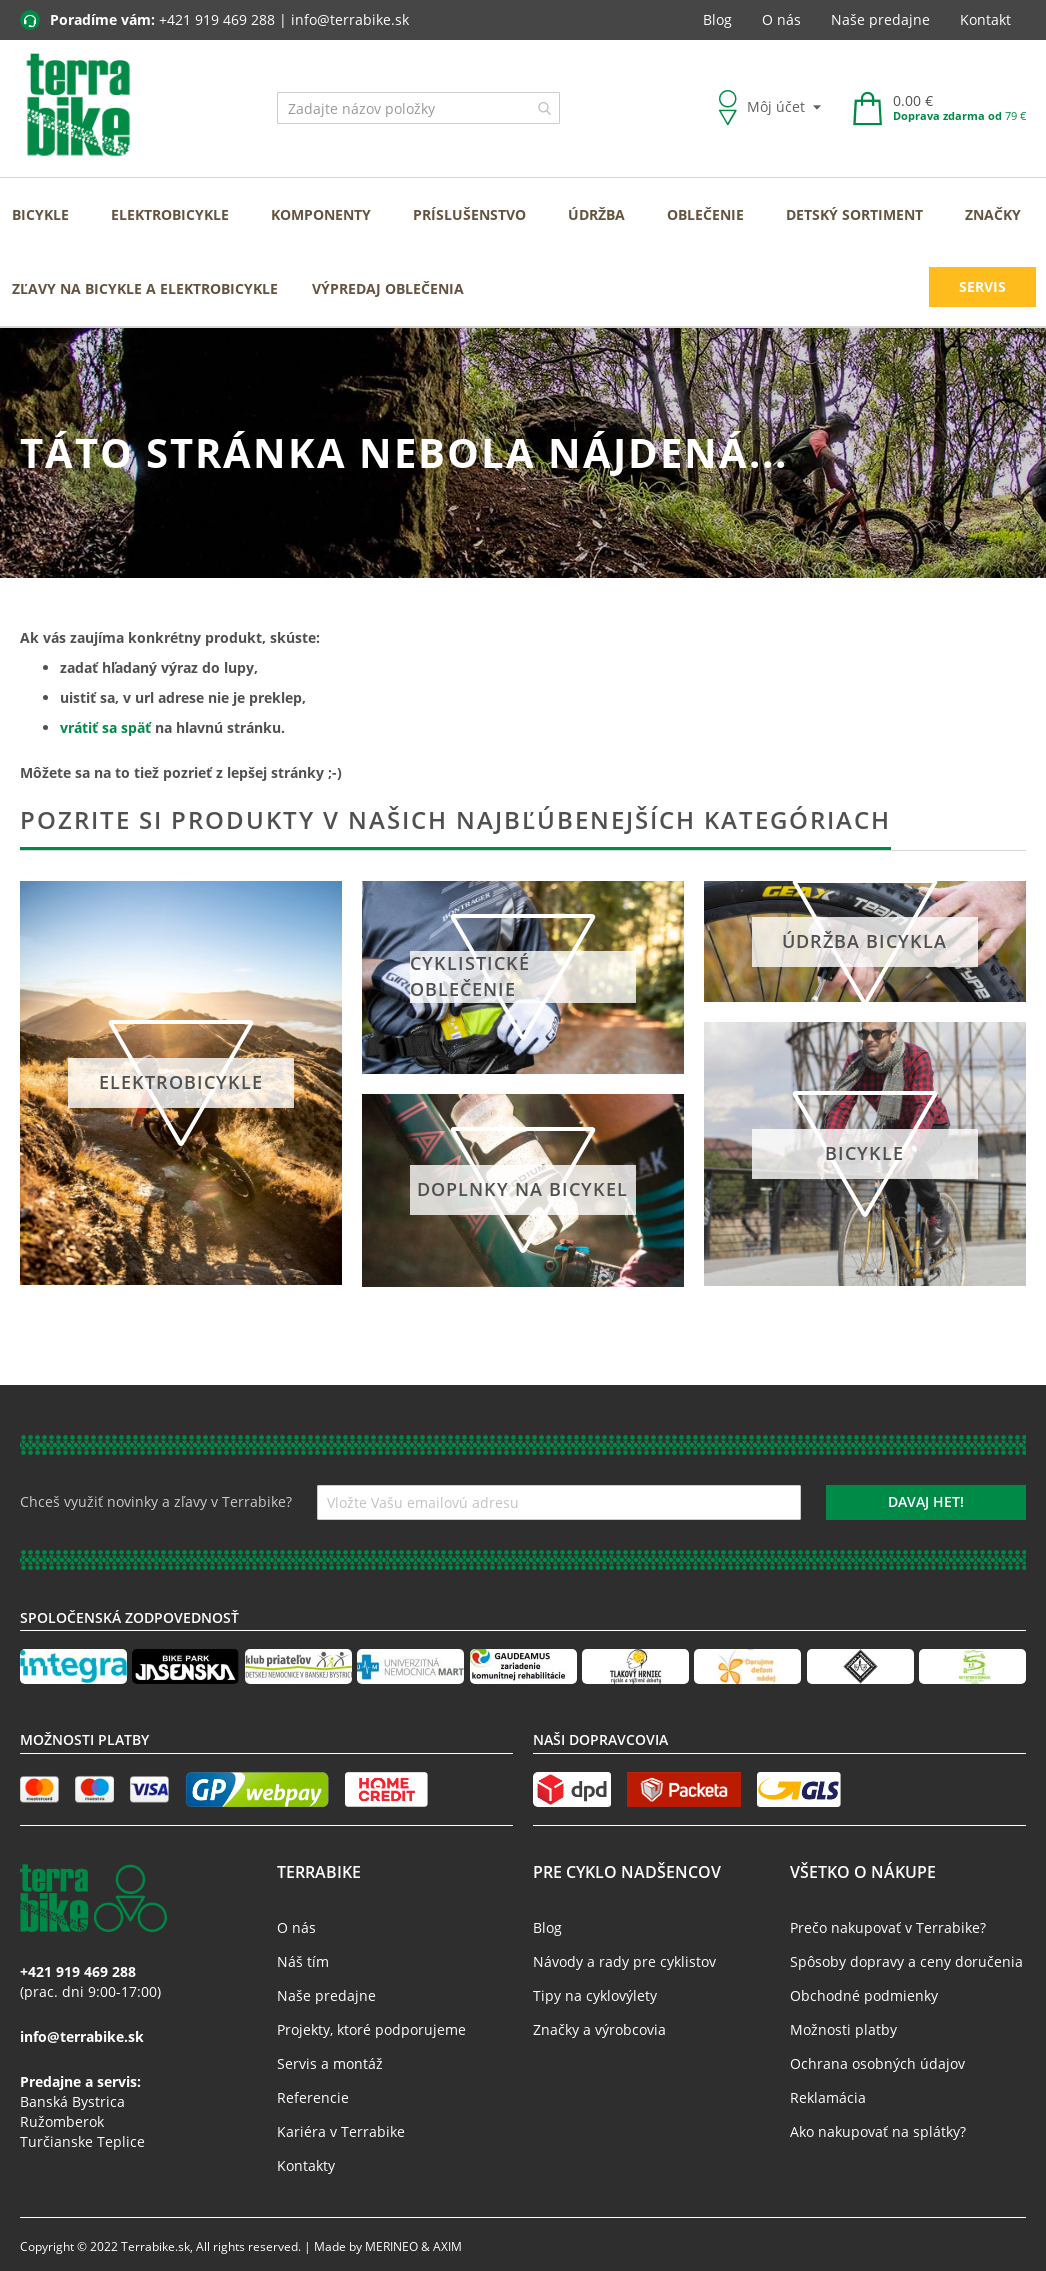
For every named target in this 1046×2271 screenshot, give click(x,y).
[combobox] (418, 108)
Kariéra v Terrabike (341, 2131)
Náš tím (303, 1961)
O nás (781, 19)
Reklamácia (828, 2097)
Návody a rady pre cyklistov (624, 1961)
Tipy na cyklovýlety (595, 1995)
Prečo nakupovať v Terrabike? (888, 1927)
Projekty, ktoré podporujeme (371, 2029)
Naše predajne (880, 19)
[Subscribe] (926, 1502)
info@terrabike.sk (350, 19)
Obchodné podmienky (864, 1995)
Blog (717, 19)
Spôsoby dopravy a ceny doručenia (906, 1961)
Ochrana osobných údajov (877, 2063)
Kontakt (985, 19)
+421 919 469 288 (217, 19)
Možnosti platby (843, 2029)
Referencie (313, 2097)
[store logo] (78, 106)
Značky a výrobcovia (599, 2029)
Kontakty (306, 2165)
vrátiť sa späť (105, 727)
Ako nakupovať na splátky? (878, 2131)
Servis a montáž (330, 2063)
